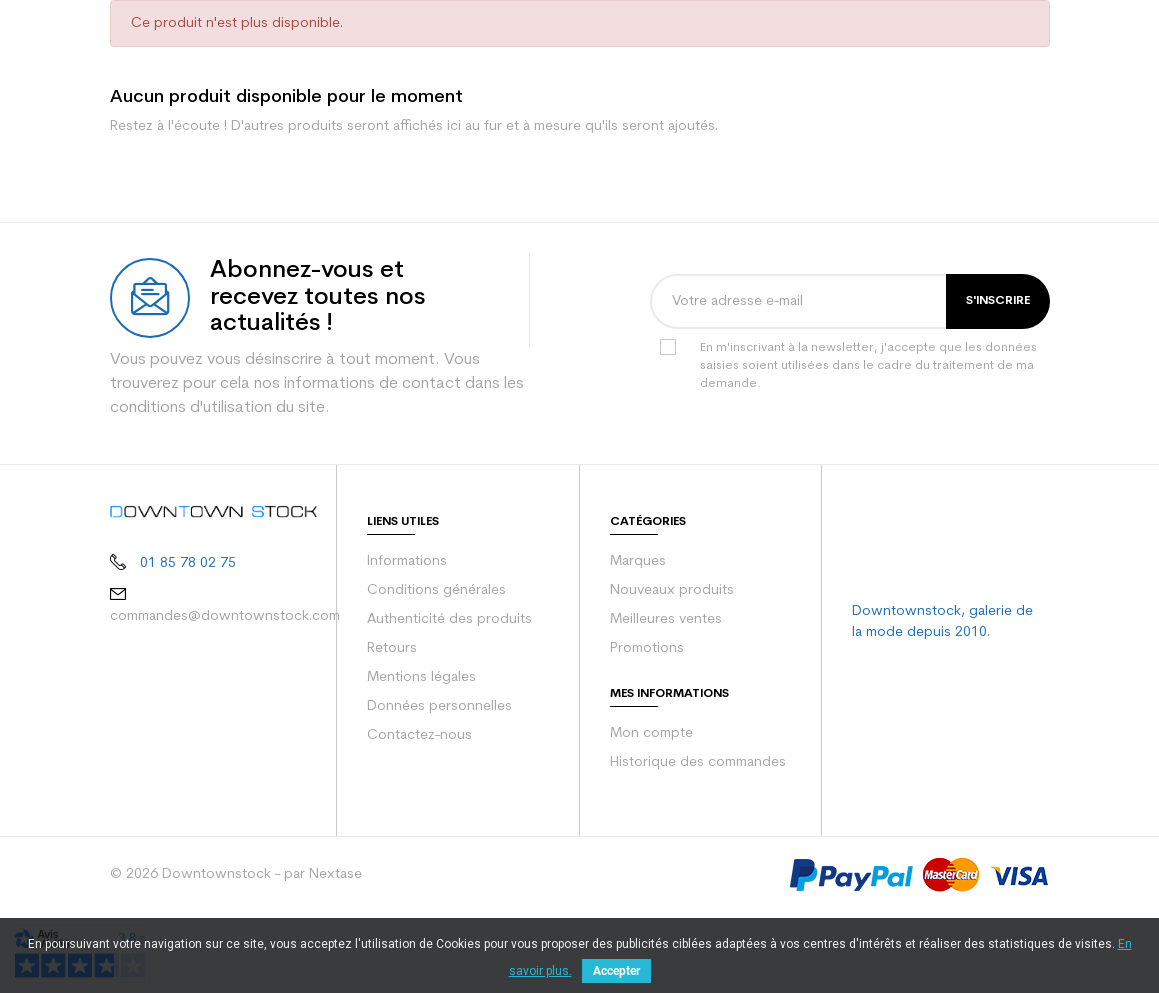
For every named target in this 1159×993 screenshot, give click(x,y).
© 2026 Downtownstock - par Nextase (236, 954)
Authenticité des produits (449, 699)
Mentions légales (421, 757)
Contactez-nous (419, 815)
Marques (638, 641)
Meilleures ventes (666, 699)
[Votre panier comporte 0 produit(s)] (1030, 40)
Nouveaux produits (672, 670)
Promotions (647, 728)
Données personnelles (439, 786)
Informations (407, 641)
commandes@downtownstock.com (225, 696)
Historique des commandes (698, 842)
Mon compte (651, 813)
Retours (392, 728)
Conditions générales (436, 670)
